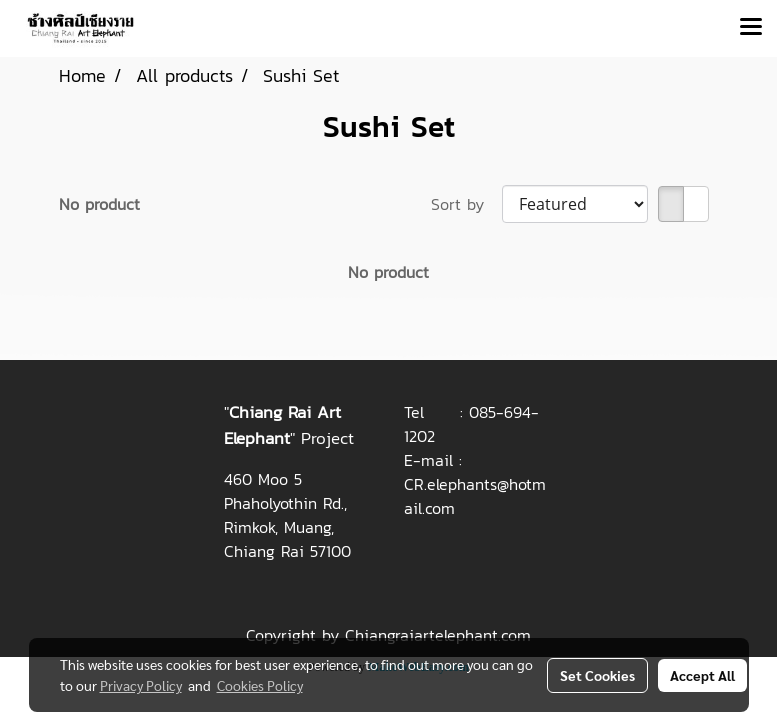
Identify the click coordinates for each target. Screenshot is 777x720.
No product (99, 204)
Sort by (466, 204)
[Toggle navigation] (751, 28)
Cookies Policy (260, 685)
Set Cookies (597, 675)
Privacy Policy (141, 685)
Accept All (702, 675)
